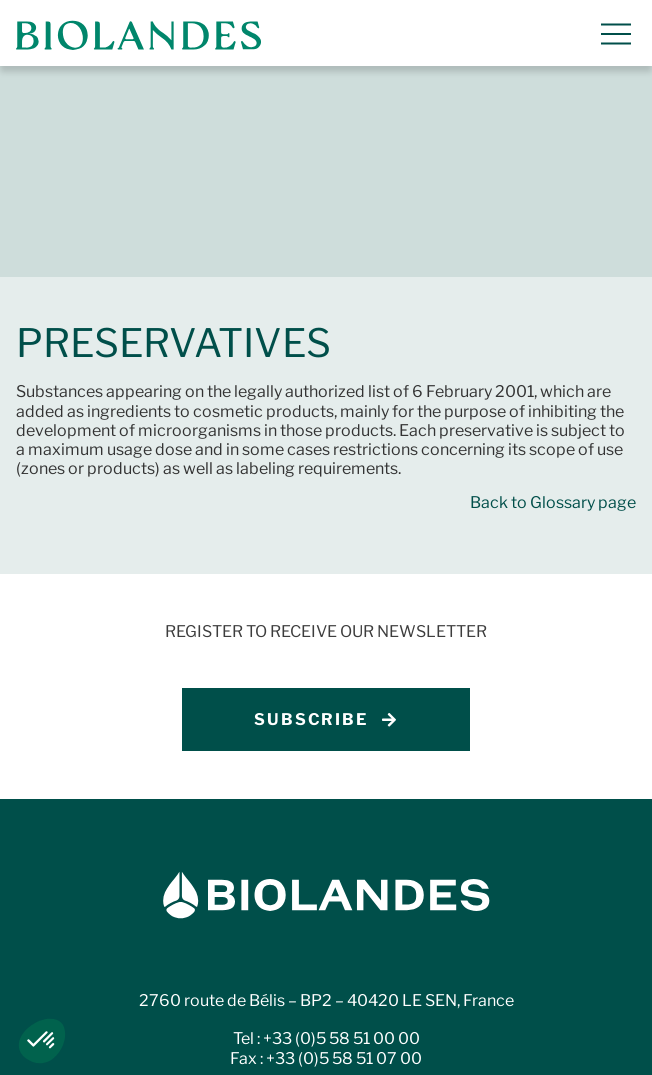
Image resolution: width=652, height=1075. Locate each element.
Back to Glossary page (553, 291)
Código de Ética (463, 1044)
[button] (42, 1041)
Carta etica (326, 1044)
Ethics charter (189, 1044)
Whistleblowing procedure (469, 1024)
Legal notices (133, 1024)
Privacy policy (276, 1024)
